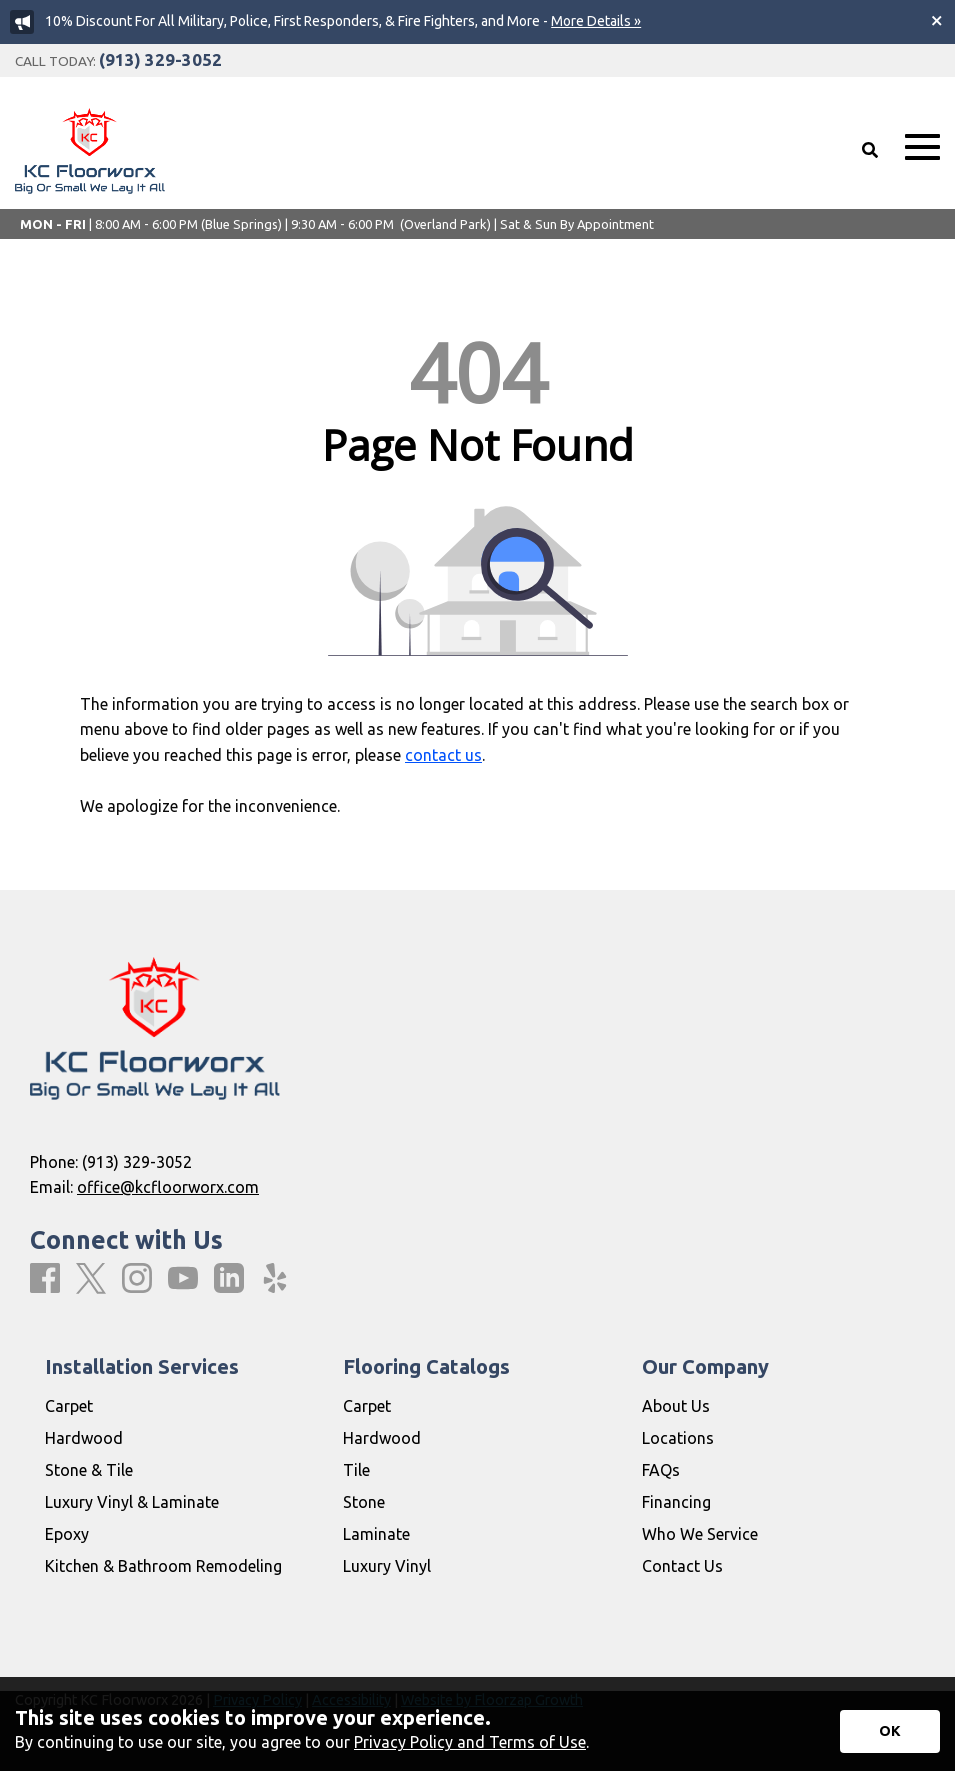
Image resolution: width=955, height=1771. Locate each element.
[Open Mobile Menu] (922, 147)
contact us (443, 755)
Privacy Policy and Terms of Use (470, 1742)
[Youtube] (183, 1279)
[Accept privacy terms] (890, 1731)
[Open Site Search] (870, 150)
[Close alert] (937, 20)
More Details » (596, 21)
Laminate (376, 1534)
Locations (678, 1438)
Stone (364, 1502)
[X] (91, 1279)
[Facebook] (45, 1279)
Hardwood (84, 1438)
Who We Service (700, 1534)
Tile (356, 1470)
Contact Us (682, 1566)
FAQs (661, 1470)
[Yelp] (275, 1279)
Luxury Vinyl (387, 1566)
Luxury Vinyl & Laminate (132, 1502)
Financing (676, 1502)
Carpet (69, 1406)
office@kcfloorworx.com (168, 1187)
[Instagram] (137, 1279)
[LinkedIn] (229, 1279)
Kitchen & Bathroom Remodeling (163, 1566)
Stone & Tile (89, 1470)
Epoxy (67, 1534)
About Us (676, 1406)
